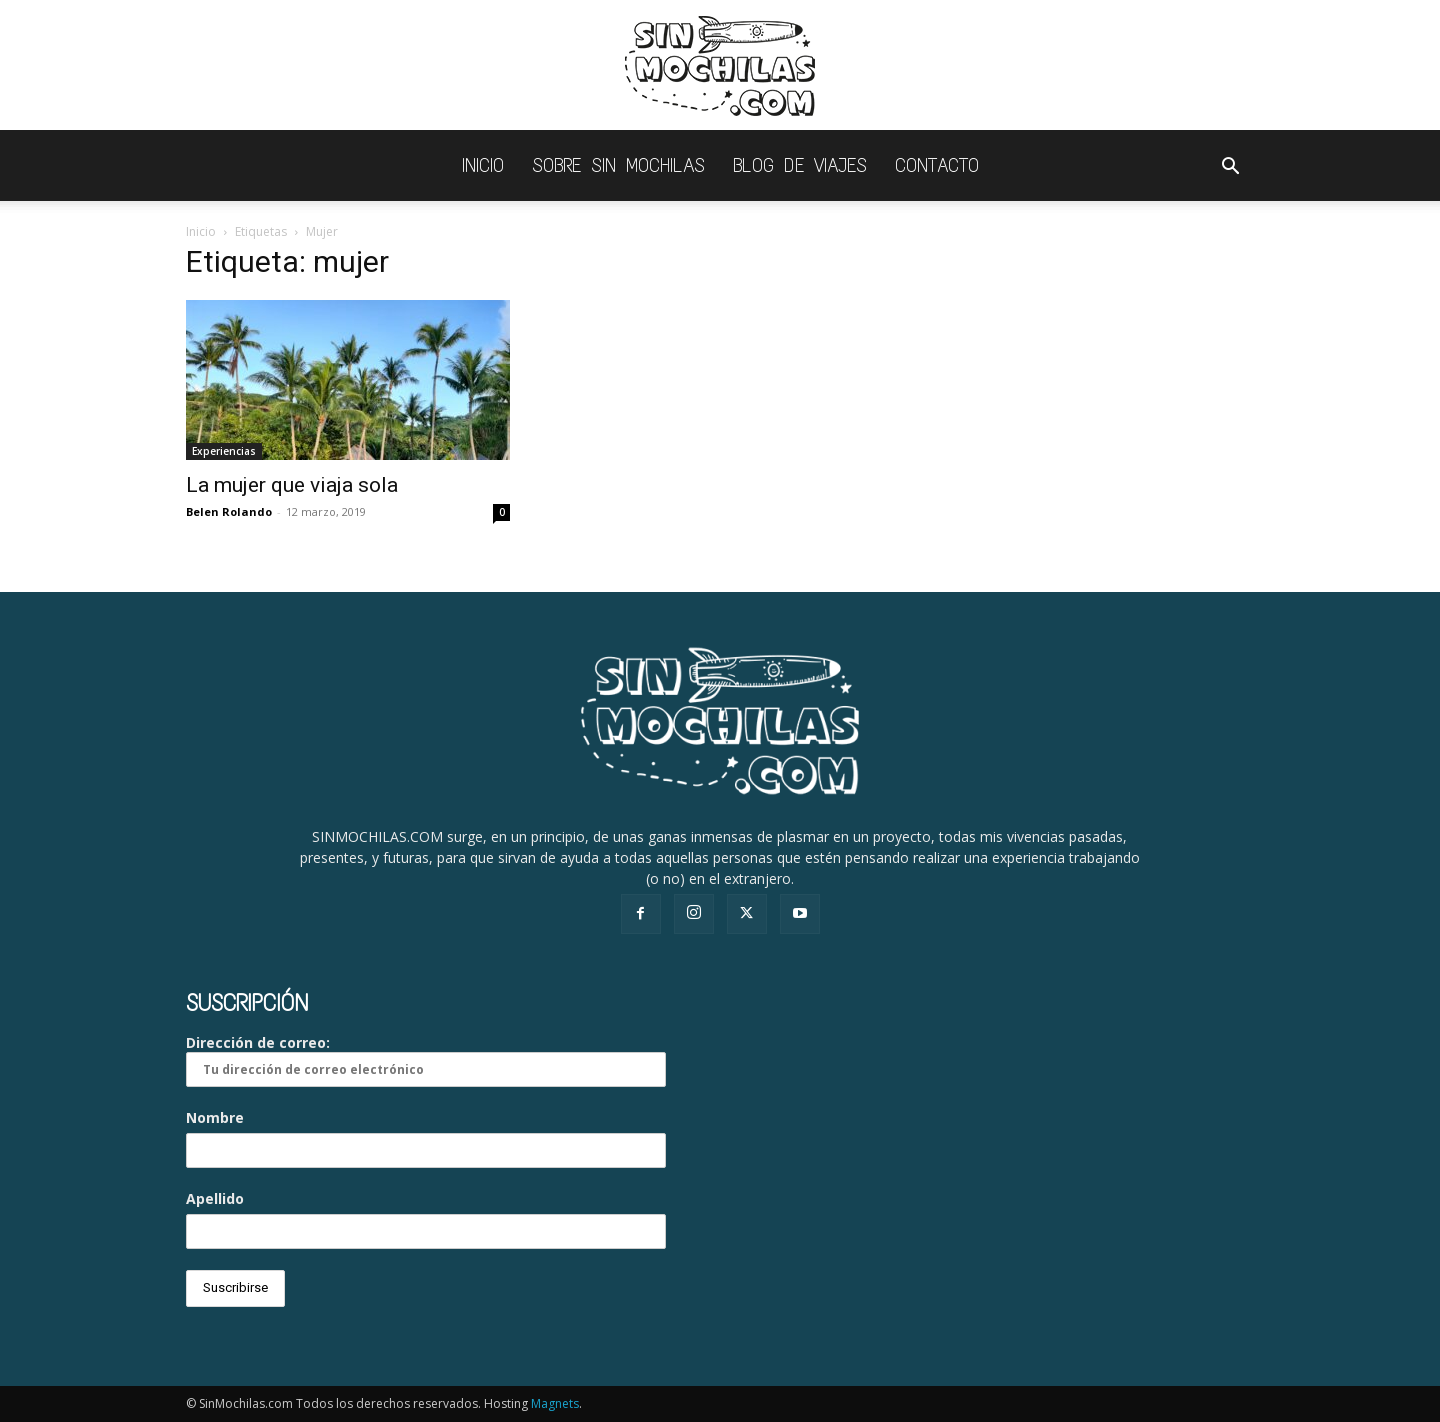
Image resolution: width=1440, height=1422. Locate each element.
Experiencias (224, 451)
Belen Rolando (229, 511)
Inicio (201, 231)
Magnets (555, 1403)
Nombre (215, 1117)
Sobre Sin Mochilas (618, 165)
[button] (1230, 168)
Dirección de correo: (426, 1060)
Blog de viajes (800, 165)
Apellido (215, 1198)
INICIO (483, 165)
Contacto (937, 165)
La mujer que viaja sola (292, 485)
